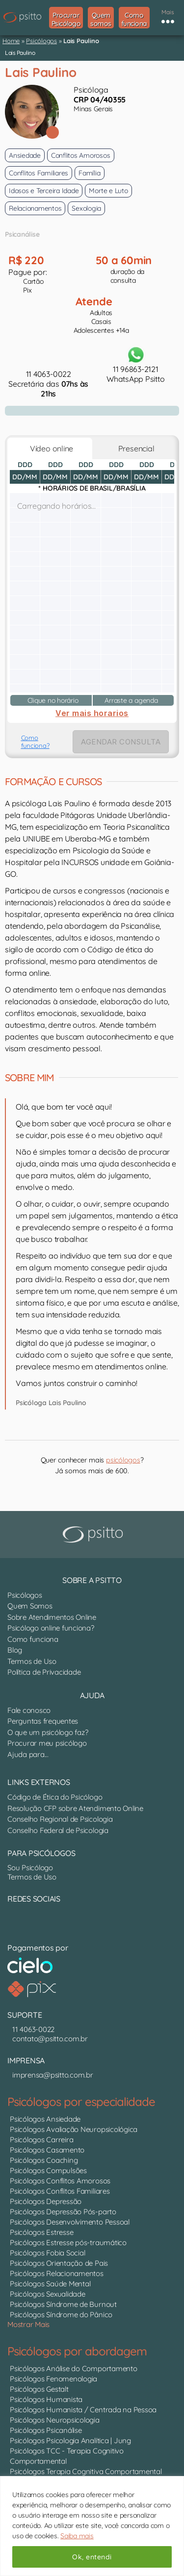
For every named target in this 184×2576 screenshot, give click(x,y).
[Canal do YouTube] (14, 1919)
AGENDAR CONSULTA (120, 741)
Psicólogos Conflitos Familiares (60, 2191)
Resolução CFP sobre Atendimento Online (75, 1808)
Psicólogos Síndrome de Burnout (63, 2304)
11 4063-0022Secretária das (48, 383)
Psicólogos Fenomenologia (53, 2378)
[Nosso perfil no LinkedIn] (9, 1919)
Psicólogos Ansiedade (45, 2119)
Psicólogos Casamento (47, 2150)
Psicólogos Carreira (41, 2139)
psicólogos (123, 1460)
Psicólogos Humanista (46, 2399)
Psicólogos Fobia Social (47, 2252)
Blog (14, 1650)
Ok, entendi (91, 2556)
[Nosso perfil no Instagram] (19, 1919)
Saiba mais (77, 2535)
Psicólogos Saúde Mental (50, 2283)
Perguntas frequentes (42, 1721)
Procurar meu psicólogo (47, 1743)
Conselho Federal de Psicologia (57, 1830)
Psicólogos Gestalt (39, 2389)
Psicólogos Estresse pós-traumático (68, 2242)
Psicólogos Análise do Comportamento (73, 2368)
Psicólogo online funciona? (50, 1628)
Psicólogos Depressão (45, 2201)
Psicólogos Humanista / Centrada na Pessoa (83, 2409)
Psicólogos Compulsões (48, 2170)
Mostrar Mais (28, 2324)
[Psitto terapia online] (94, 1534)
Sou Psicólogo (30, 1867)
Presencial (134, 448)
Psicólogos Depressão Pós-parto (63, 2211)
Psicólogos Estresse (41, 2232)
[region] (92, 2526)
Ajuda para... (28, 1754)
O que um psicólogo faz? (47, 1732)
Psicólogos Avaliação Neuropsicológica (73, 2129)
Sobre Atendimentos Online (51, 1617)
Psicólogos (41, 41)
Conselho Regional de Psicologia (60, 1819)
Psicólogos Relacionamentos (57, 2273)
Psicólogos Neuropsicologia (55, 2420)
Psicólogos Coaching (44, 2160)
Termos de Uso (31, 1661)
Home (11, 41)
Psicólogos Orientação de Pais (59, 2263)
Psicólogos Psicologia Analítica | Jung (70, 2440)
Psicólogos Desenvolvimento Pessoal (70, 2222)
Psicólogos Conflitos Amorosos (60, 2180)
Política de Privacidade (43, 1672)
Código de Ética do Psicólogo (54, 1797)
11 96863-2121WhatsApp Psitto (135, 364)
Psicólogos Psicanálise (46, 2430)
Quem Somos (30, 1605)
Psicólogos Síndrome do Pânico (61, 2314)
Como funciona (32, 1639)
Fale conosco (29, 1710)
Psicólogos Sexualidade (47, 2294)
